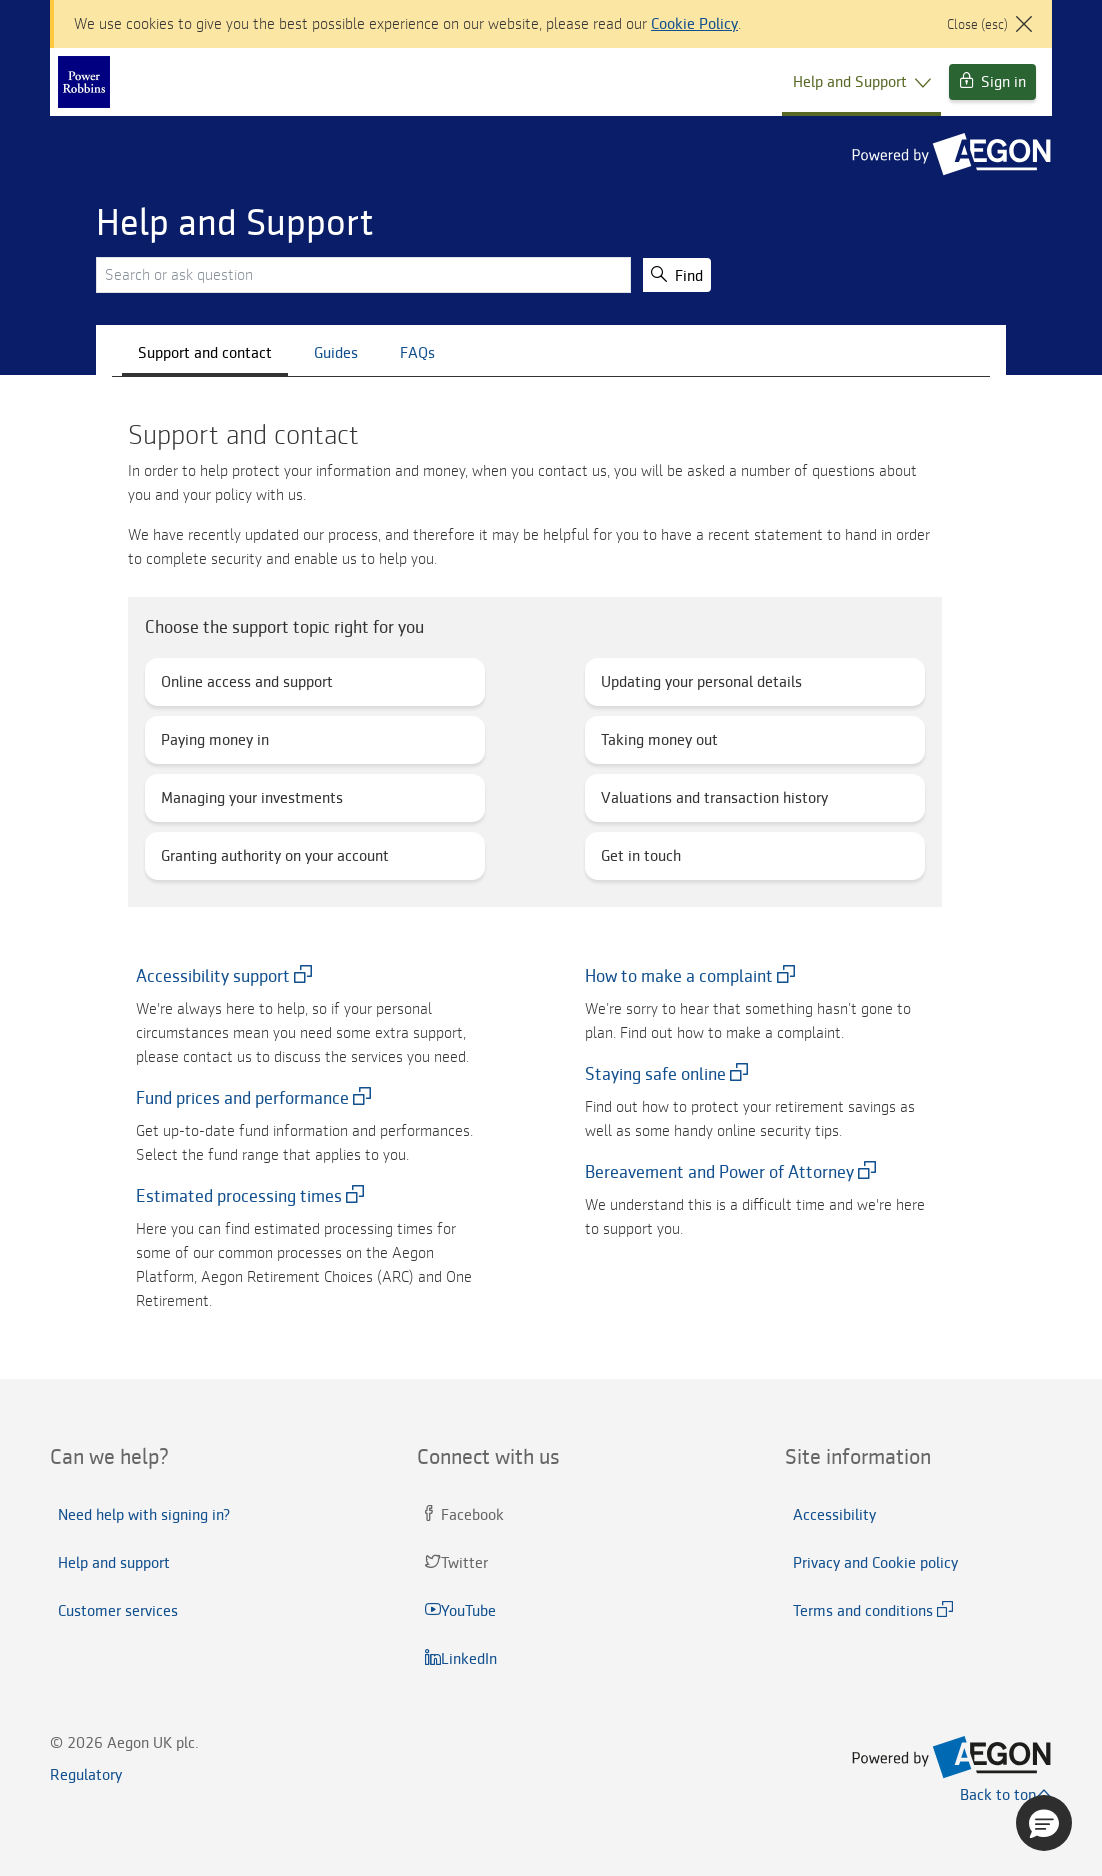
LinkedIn (463, 1659)
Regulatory (86, 1775)
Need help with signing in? (144, 1515)
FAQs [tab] (417, 353)
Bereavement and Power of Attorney (719, 1172)
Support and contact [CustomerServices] (205, 353)
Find (677, 275)
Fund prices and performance (242, 1098)
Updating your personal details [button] (706, 686)
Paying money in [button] (221, 744)
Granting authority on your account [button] (279, 860)
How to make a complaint (679, 976)
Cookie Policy (694, 24)
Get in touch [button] (645, 860)
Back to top (1006, 1795)
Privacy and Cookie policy (875, 1563)
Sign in (993, 81)
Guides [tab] (336, 353)
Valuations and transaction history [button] (719, 802)
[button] (1044, 1823)
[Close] (989, 12)
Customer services (118, 1611)
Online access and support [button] (251, 686)
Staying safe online (655, 1074)
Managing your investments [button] (258, 802)
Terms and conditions (863, 1611)
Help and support (114, 1563)
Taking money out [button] (665, 744)
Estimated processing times (239, 1196)
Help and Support (862, 82)
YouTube (462, 1611)
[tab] (183, 1457)
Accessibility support (213, 976)
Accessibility (834, 1515)
